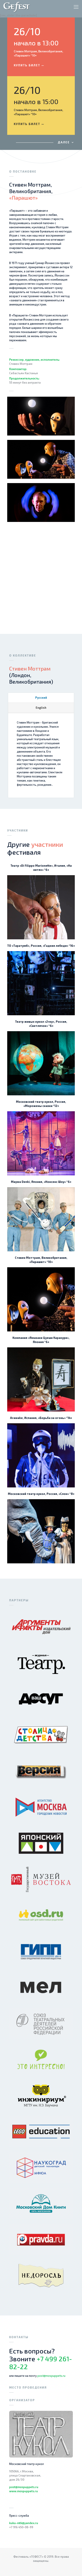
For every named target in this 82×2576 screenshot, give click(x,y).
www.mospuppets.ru (23, 2491)
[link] (41, 416)
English (41, 707)
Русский (41, 697)
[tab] (41, 698)
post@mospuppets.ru (51, 2375)
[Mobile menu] (76, 6)
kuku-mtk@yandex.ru (23, 2523)
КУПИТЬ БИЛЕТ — (29, 65)
